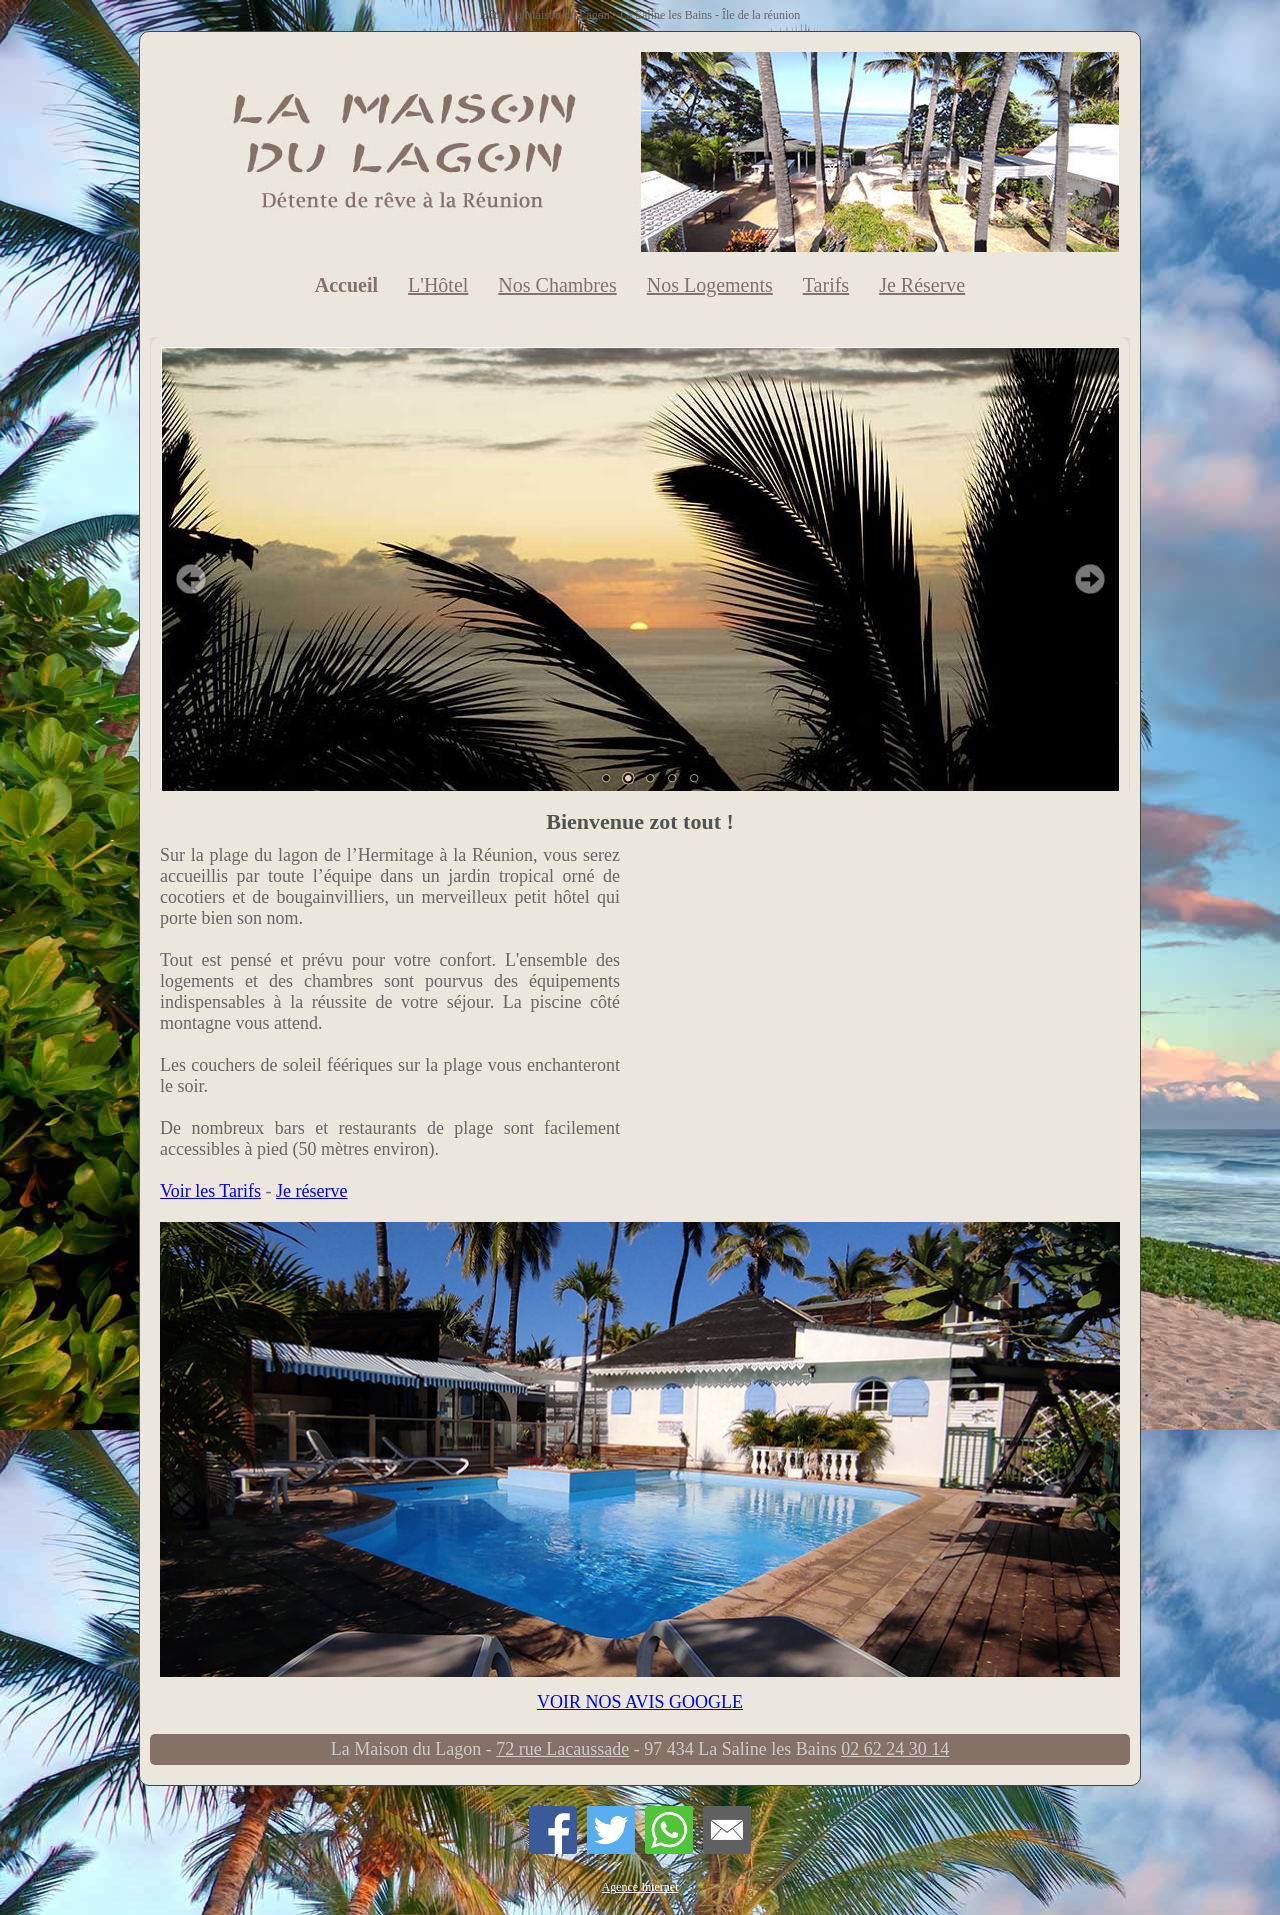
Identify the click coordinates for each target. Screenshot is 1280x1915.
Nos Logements (710, 285)
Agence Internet (640, 1887)
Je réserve (311, 1191)
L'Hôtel (438, 285)
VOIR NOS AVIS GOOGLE (640, 1702)
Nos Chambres (557, 285)
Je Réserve (922, 285)
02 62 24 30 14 (895, 1749)
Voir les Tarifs (210, 1191)
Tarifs (826, 285)
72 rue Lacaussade (562, 1749)
